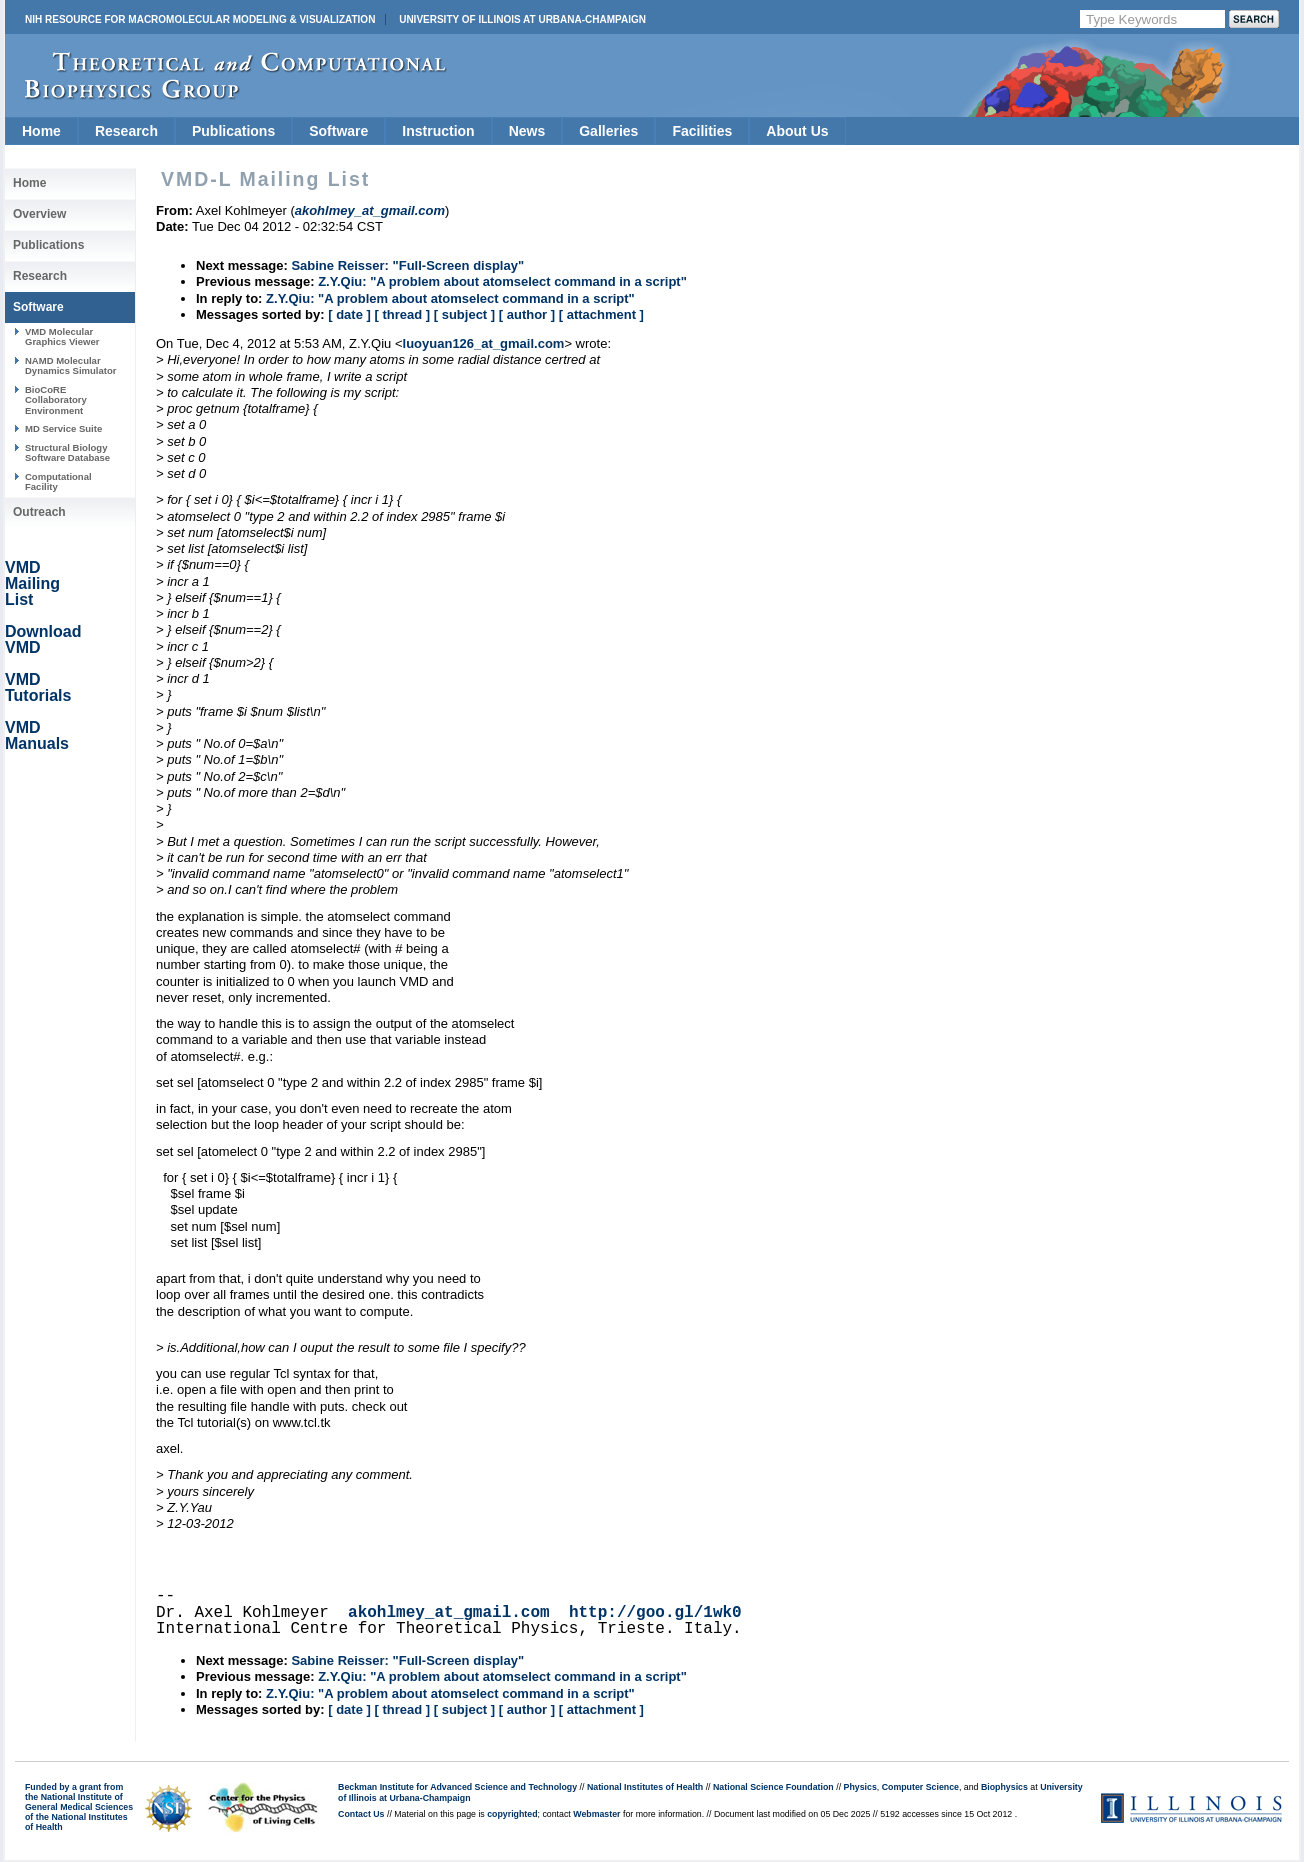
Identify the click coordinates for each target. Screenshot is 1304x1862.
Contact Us (361, 1814)
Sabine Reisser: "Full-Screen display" (407, 265)
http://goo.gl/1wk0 (655, 1613)
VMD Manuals (37, 735)
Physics (860, 1787)
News (527, 131)
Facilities (702, 131)
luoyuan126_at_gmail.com (484, 343)
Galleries (608, 131)
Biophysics (1004, 1787)
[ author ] (527, 314)
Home (41, 131)
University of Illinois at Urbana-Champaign (522, 19)
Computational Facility (58, 481)
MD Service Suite (63, 428)
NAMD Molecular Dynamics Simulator (71, 365)
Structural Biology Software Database (67, 452)
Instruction (438, 131)
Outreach (39, 512)
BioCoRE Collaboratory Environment (56, 400)
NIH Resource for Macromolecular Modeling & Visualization (200, 19)
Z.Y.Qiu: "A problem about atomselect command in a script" (502, 281)
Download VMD (43, 639)
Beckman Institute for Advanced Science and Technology (457, 1787)
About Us (797, 131)
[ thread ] (402, 314)
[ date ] (349, 314)
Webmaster (596, 1814)
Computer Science (920, 1787)
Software (338, 131)
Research (126, 131)
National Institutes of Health (645, 1787)
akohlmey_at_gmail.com (449, 1613)
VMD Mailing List (32, 583)
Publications (233, 131)
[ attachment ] (601, 314)
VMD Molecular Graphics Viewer (62, 336)
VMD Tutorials (38, 687)
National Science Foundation (773, 1787)
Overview (39, 214)
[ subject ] (464, 314)
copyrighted (512, 1814)
